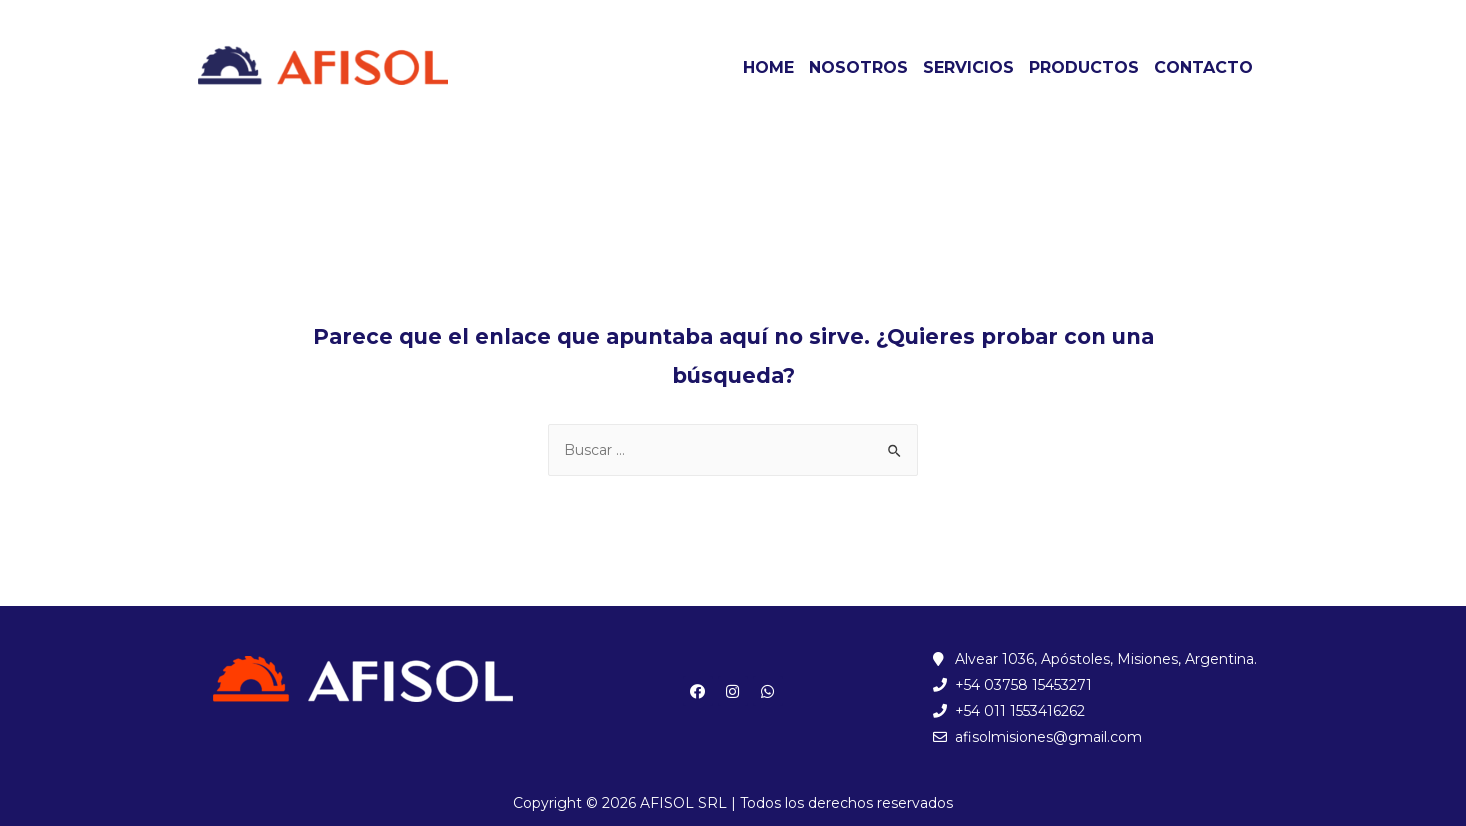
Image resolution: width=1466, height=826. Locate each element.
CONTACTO (1203, 67)
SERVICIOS (968, 67)
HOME (768, 67)
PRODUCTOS (1084, 67)
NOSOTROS (858, 67)
